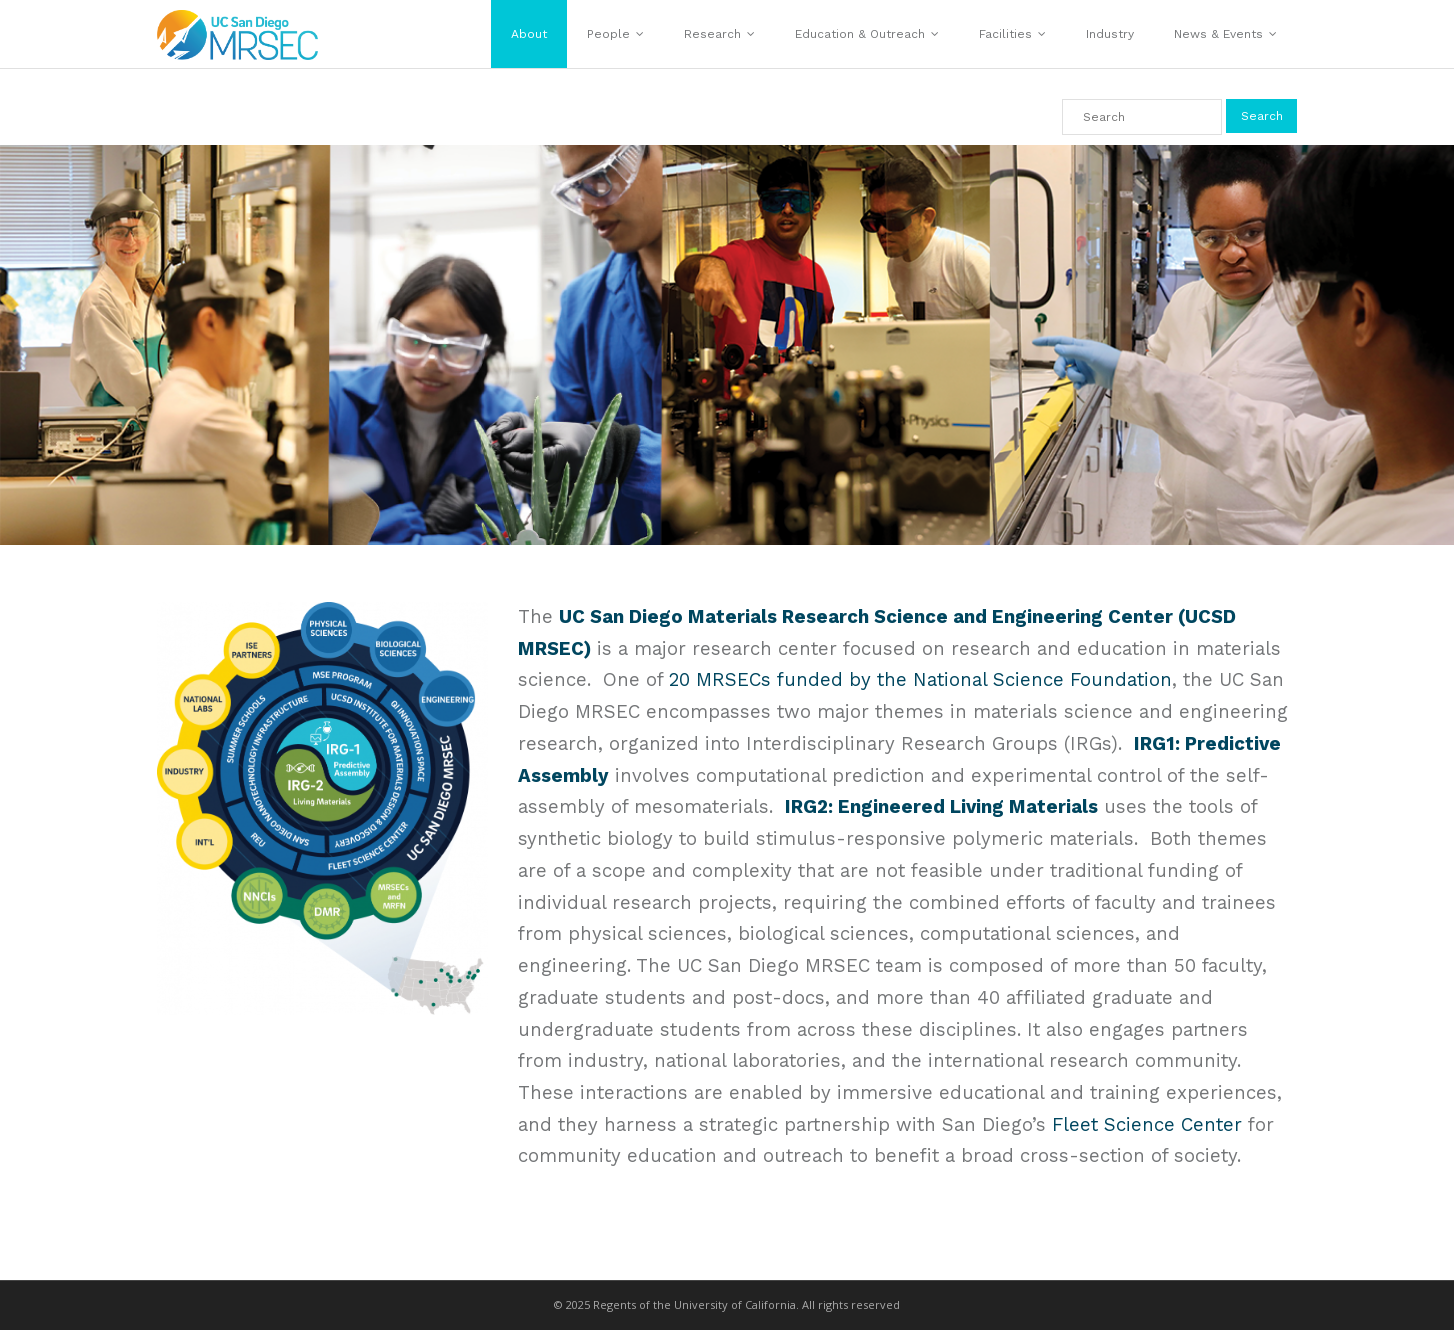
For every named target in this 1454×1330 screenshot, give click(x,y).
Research (712, 34)
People (608, 34)
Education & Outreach (860, 34)
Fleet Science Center (1147, 1125)
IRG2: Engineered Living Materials (941, 807)
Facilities (1005, 34)
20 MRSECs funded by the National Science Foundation (920, 680)
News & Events (1218, 34)
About (529, 34)
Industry (1110, 34)
